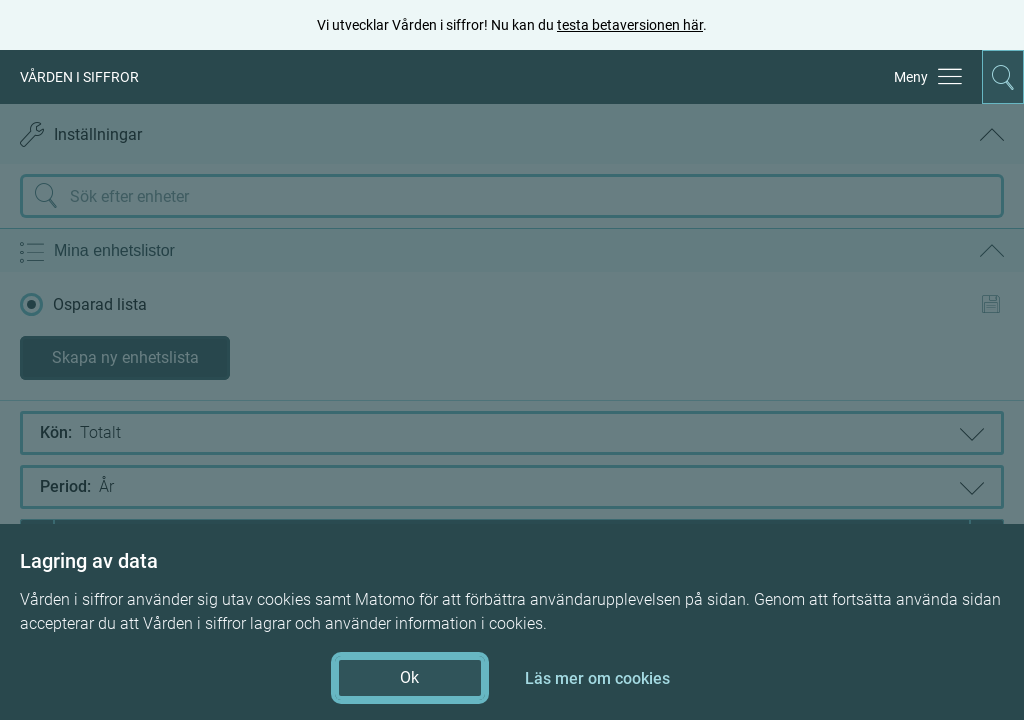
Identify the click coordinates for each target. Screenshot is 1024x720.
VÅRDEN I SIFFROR (79, 77)
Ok (409, 677)
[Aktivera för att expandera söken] (1003, 77)
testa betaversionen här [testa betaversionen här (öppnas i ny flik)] (630, 25)
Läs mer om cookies (597, 678)
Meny (911, 77)
